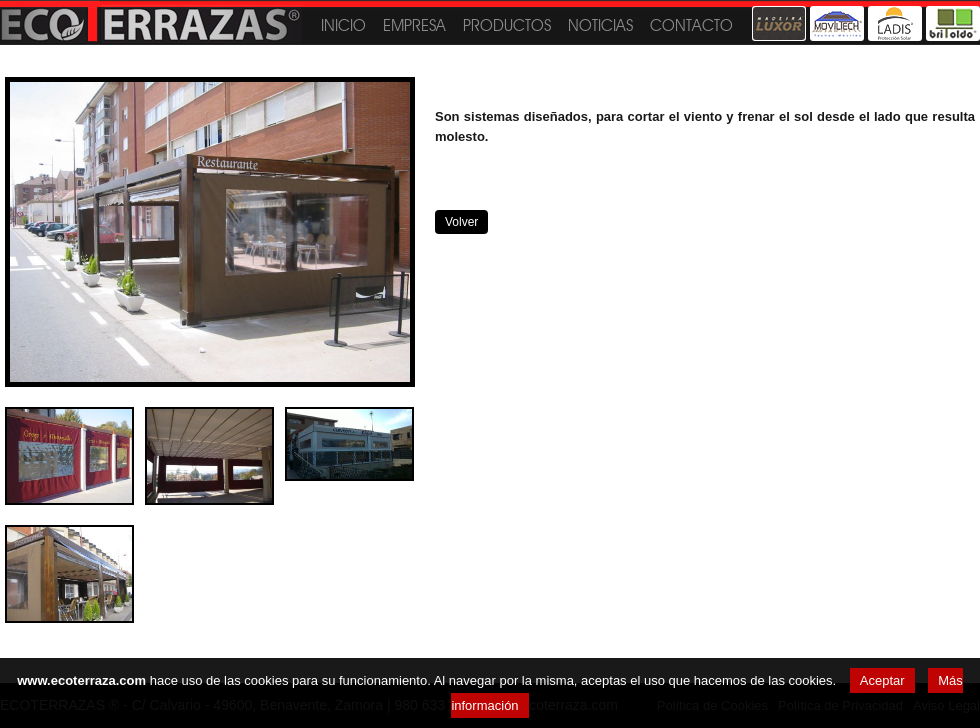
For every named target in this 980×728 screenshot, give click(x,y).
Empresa (414, 26)
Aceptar (882, 680)
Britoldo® (953, 23)
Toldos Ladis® (895, 23)
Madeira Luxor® (779, 23)
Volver (461, 222)
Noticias (600, 26)
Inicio (343, 26)
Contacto (691, 26)
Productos (507, 26)
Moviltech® (837, 23)
